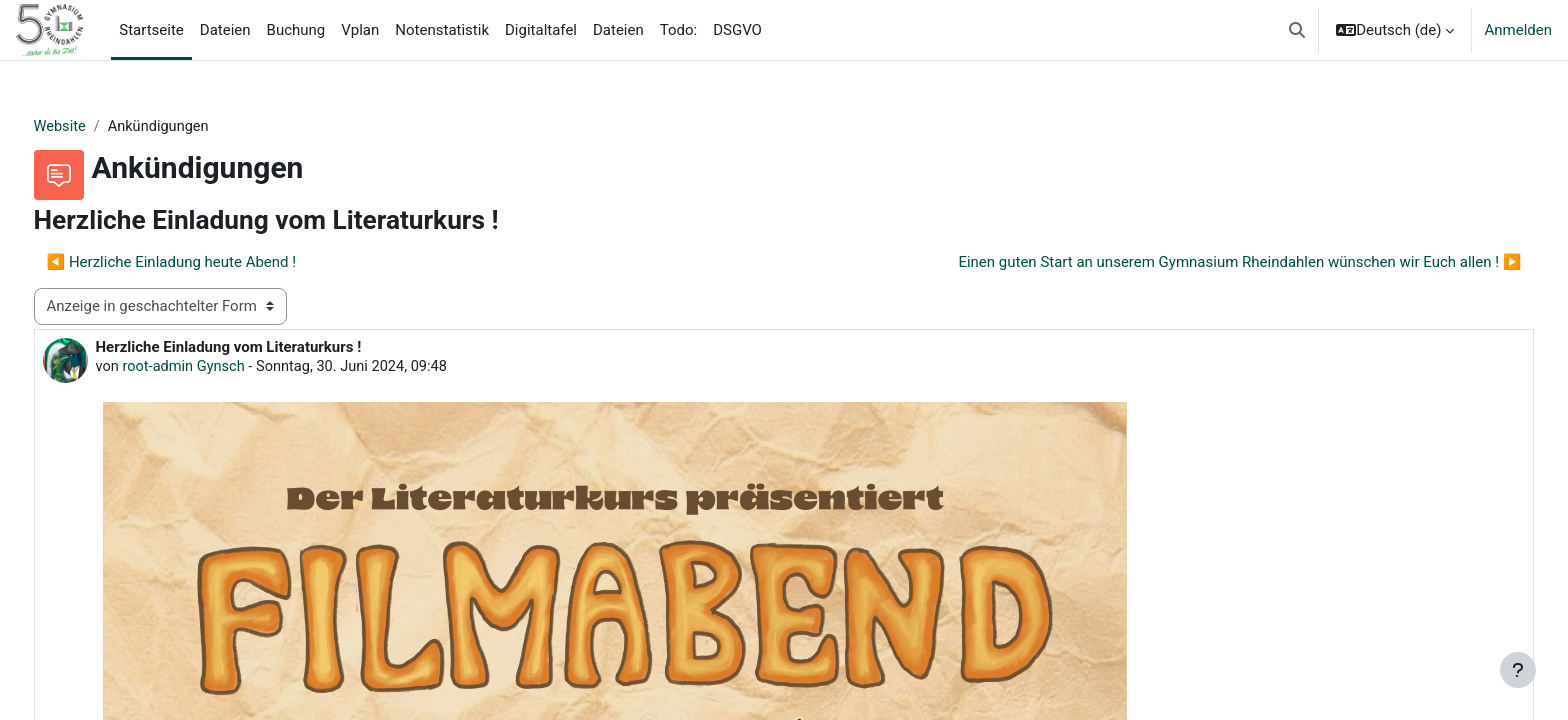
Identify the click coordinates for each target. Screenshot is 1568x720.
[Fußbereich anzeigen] (1518, 670)
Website (98, 127)
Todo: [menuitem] (678, 30)
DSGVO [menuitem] (737, 30)
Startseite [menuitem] (151, 30)
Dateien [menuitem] (225, 30)
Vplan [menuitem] (360, 30)
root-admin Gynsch (224, 368)
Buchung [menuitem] (296, 30)
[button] (1297, 30)
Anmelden (1518, 30)
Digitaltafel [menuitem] (541, 30)
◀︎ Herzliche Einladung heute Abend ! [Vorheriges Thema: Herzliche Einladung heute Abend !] (209, 263)
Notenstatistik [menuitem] (442, 30)
